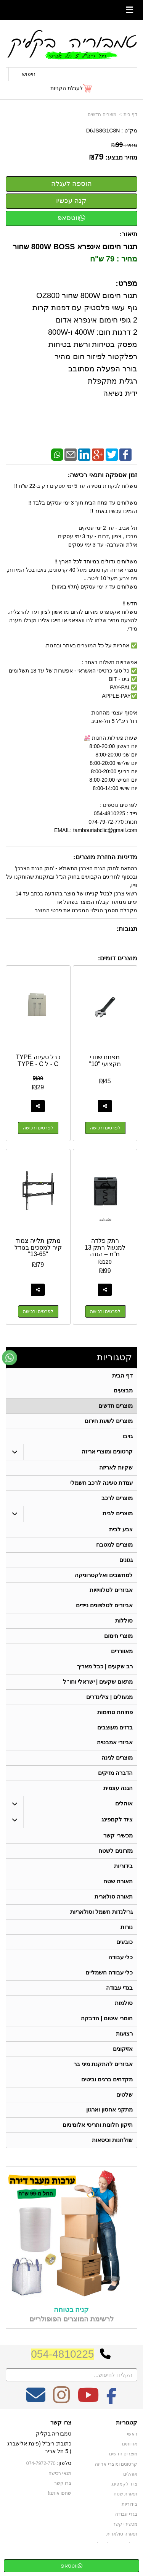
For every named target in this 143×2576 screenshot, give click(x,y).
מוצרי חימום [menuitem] (118, 1642)
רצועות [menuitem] (124, 2050)
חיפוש (28, 74)
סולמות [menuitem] (124, 2019)
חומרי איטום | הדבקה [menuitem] (106, 2034)
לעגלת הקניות (66, 88)
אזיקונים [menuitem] (123, 2066)
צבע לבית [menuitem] (121, 1533)
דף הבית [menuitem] (122, 1376)
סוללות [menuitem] (124, 1627)
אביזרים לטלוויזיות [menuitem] (111, 1595)
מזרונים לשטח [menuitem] (115, 1862)
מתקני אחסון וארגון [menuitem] (109, 2128)
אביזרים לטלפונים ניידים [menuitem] (104, 1611)
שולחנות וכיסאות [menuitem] (112, 2160)
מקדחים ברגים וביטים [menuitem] (107, 2097)
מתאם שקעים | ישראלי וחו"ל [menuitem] (98, 1689)
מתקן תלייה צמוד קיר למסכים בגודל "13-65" (38, 1248)
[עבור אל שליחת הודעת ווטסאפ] (9, 1357)
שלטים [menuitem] (124, 2113)
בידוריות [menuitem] (123, 1878)
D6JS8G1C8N (103, 130)
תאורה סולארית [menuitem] (114, 1909)
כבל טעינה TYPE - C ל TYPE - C (38, 1060)
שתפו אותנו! (60, 2512)
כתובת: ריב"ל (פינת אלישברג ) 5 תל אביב (39, 2467)
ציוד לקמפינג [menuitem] (117, 1831)
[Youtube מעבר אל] (88, 2420)
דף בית (130, 114)
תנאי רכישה (59, 2492)
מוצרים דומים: (117, 958)
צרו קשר (60, 2442)
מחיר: (124, 145)
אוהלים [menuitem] (124, 1814)
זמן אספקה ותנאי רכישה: (102, 475)
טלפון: (64, 2483)
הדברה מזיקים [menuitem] (115, 1783)
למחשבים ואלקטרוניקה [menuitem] (104, 1580)
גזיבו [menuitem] (127, 1438)
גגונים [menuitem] (126, 1564)
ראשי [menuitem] (132, 2454)
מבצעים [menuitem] (123, 1391)
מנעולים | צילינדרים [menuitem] (109, 1705)
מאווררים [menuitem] (122, 1658)
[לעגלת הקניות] (71, 88)
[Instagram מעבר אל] (61, 2420)
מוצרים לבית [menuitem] (118, 1517)
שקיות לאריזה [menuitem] (116, 1470)
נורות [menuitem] (127, 1940)
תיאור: (128, 234)
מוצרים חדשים (102, 114)
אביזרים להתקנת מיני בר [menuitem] (103, 2081)
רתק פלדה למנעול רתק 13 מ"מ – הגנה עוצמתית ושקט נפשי (105, 1254)
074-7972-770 (41, 2483)
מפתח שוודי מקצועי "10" (105, 1060)
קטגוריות (114, 1357)
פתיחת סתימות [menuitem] (115, 1721)
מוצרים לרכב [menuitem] (117, 1501)
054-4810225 (62, 2374)
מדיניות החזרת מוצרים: (105, 857)
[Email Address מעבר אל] (35, 2420)
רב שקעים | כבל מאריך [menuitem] (105, 1674)
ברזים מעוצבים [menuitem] (115, 1736)
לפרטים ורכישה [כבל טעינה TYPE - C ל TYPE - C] (38, 1128)
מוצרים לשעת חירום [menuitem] (109, 1422)
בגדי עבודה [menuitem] (119, 2003)
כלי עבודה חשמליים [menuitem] (109, 1987)
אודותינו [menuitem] (129, 2463)
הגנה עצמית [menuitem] (118, 1799)
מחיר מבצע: (121, 157)
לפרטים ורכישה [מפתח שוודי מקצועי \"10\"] (105, 1128)
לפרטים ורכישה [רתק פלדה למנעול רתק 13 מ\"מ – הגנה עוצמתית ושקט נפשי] (105, 1312)
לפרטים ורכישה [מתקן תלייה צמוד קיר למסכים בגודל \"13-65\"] (38, 1312)
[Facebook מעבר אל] (111, 2420)
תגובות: (126, 928)
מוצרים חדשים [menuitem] (115, 1407)
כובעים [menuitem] (124, 1956)
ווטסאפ (71, 218)
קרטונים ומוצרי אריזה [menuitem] (107, 1454)
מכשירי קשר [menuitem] (118, 1847)
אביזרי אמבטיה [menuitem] (115, 1752)
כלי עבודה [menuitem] (120, 1972)
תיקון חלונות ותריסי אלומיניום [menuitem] (98, 2144)
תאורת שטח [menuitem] (118, 1893)
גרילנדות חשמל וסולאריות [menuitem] (101, 1925)
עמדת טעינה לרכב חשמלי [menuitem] (101, 1485)
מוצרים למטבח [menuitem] (114, 1548)
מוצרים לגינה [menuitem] (117, 1768)
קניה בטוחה (71, 2329)
